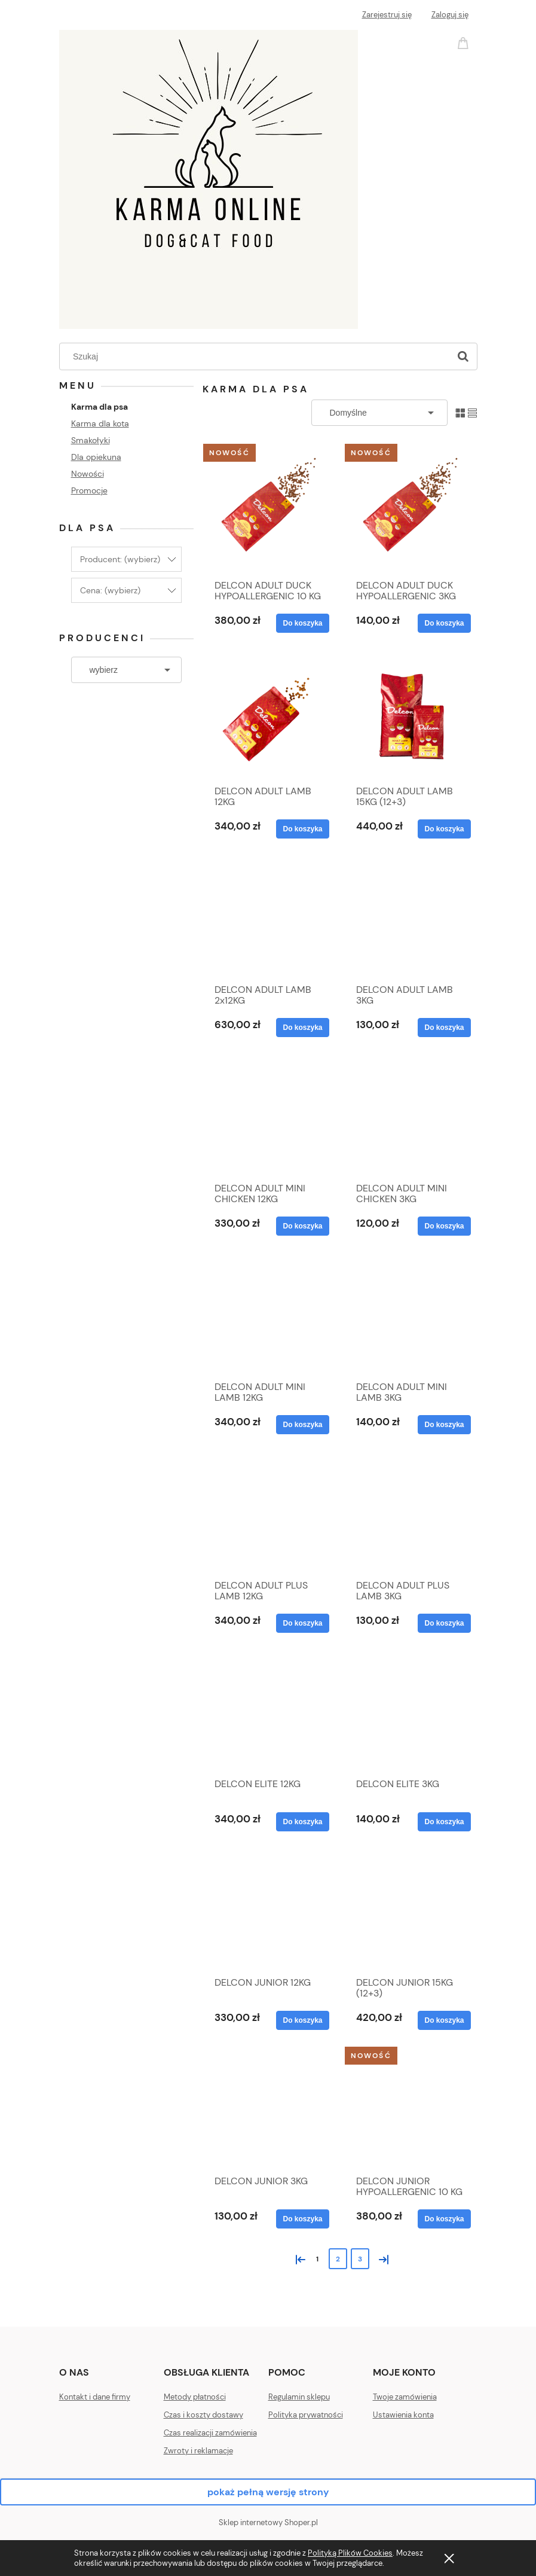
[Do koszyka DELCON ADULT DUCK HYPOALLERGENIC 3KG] (444, 623)
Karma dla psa (99, 406)
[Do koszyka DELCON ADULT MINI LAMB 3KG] (444, 1424)
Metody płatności (195, 2397)
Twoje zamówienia (405, 2397)
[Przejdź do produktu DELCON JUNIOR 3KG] (269, 2109)
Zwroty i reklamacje (198, 2451)
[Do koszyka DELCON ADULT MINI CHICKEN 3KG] (444, 1226)
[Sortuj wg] (379, 413)
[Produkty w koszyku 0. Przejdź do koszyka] (465, 42)
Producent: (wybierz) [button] (120, 559)
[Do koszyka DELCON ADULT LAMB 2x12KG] (302, 1027)
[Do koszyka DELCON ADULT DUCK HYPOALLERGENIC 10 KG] (302, 623)
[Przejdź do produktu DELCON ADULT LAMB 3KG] (410, 918)
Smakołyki (90, 440)
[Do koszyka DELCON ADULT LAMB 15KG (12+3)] (444, 829)
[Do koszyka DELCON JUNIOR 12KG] (302, 2020)
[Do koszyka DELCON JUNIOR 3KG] (302, 2219)
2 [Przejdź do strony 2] (338, 2259)
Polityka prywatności (305, 2415)
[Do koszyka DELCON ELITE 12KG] (302, 1821)
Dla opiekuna (96, 457)
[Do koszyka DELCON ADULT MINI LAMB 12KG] (302, 1424)
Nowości (87, 473)
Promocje (89, 490)
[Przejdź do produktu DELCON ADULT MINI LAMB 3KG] (410, 1315)
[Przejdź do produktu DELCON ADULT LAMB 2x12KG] (269, 918)
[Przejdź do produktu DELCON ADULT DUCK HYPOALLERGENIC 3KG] (410, 510)
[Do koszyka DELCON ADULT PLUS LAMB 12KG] (302, 1623)
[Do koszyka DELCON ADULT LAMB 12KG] (302, 829)
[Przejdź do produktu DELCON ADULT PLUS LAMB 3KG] (410, 1514)
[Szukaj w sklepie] (256, 356)
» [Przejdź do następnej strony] (381, 2258)
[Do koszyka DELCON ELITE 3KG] (444, 1821)
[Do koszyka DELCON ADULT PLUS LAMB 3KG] (444, 1623)
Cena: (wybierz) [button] (110, 590)
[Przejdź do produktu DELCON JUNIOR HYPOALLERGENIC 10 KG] (410, 2109)
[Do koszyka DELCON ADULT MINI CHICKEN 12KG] (302, 1226)
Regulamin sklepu (299, 2397)
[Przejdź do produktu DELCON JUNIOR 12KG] (269, 1911)
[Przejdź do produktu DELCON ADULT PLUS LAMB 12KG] (269, 1514)
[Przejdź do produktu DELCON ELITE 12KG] (269, 1712)
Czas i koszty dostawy (203, 2415)
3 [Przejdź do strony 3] (360, 2259)
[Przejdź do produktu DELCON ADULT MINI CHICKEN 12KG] (269, 1116)
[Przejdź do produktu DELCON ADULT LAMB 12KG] (269, 716)
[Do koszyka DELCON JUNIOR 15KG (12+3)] (444, 2020)
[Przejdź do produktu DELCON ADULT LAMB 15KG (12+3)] (410, 716)
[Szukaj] (463, 356)
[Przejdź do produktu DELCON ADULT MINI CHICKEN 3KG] (410, 1116)
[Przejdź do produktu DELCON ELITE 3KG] (410, 1712)
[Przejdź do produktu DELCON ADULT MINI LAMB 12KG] (269, 1315)
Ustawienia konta (403, 2415)
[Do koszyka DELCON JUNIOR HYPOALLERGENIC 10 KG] (444, 2219)
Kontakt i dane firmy (94, 2397)
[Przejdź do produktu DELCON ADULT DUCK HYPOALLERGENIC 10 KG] (269, 510)
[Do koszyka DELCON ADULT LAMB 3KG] (444, 1027)
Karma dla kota (100, 423)
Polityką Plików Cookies (350, 2553)
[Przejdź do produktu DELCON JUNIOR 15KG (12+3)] (410, 1911)
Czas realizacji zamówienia (210, 2433)
